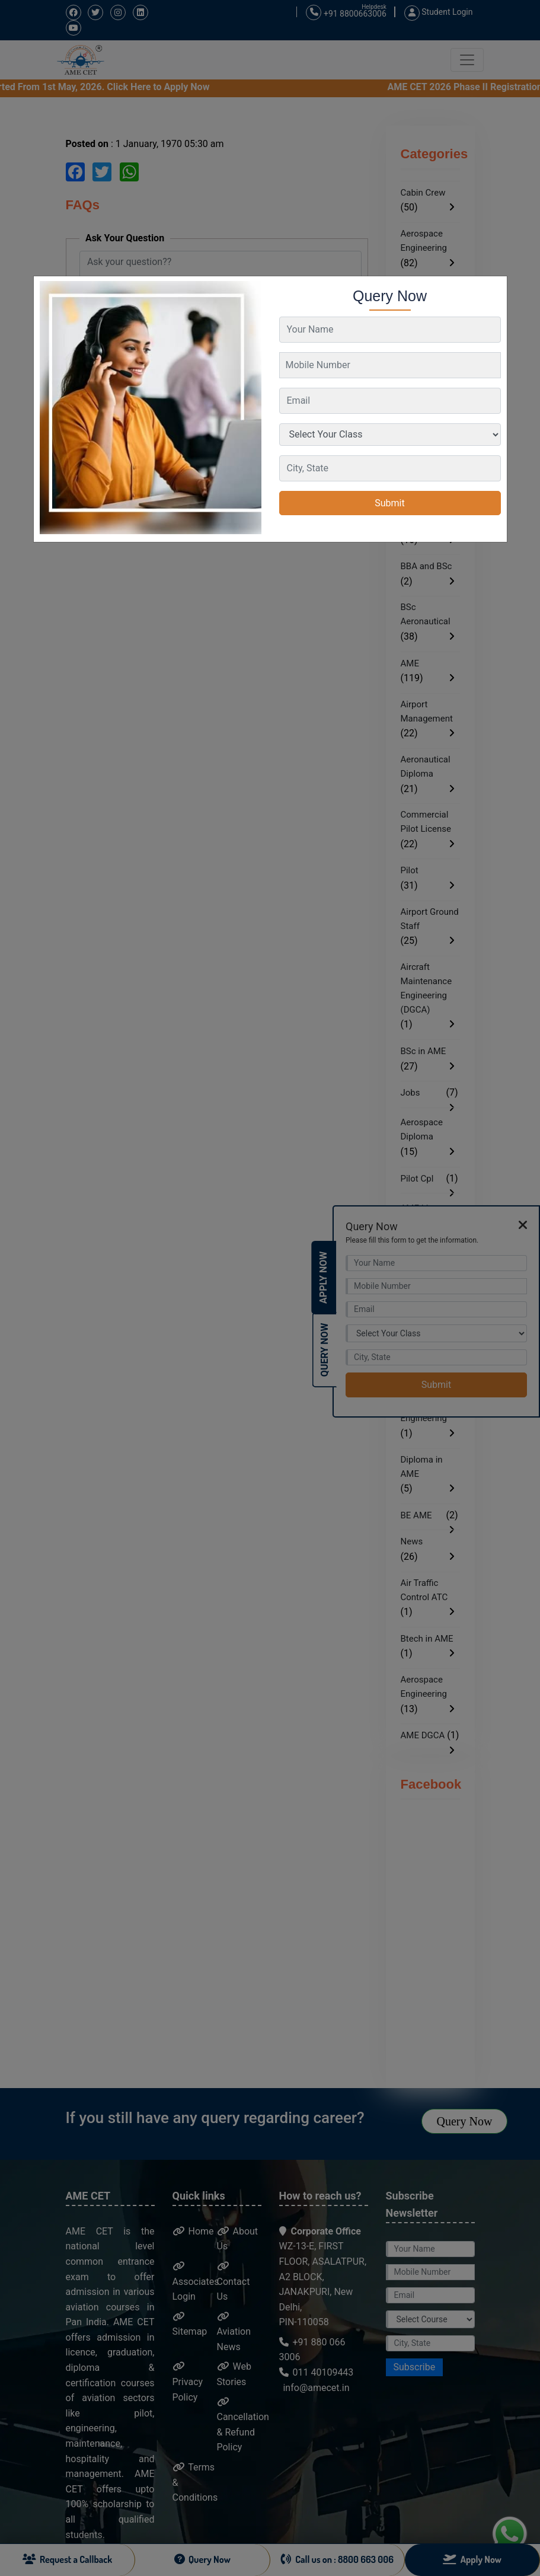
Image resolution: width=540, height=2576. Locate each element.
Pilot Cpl (417, 1178)
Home (193, 2231)
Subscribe (415, 2367)
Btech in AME (427, 1638)
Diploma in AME (422, 1466)
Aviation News (234, 2332)
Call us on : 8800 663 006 (337, 2559)
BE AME (416, 1515)
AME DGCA (423, 1735)
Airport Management (427, 711)
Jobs (410, 1092)
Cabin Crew (423, 192)
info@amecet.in (315, 2387)
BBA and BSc (426, 566)
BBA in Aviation (417, 434)
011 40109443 (316, 2372)
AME (410, 663)
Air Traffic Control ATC (424, 1590)
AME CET (419, 289)
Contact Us (233, 2281)
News (412, 1541)
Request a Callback (68, 2559)
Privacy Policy (187, 2381)
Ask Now (105, 412)
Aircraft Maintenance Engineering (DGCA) (426, 988)
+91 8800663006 (346, 12)
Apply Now (323, 1278)
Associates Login (195, 2281)
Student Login (438, 12)
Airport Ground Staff (430, 918)
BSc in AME (423, 1051)
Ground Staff (426, 386)
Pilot (409, 870)
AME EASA (422, 524)
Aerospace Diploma (422, 1129)
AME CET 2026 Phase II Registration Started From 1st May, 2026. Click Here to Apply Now (260, 86)
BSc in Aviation (430, 483)
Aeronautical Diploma (425, 766)
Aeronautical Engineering (425, 337)
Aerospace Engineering (424, 240)
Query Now (465, 2121)
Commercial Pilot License (426, 821)
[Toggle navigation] (467, 60)
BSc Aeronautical (425, 614)
